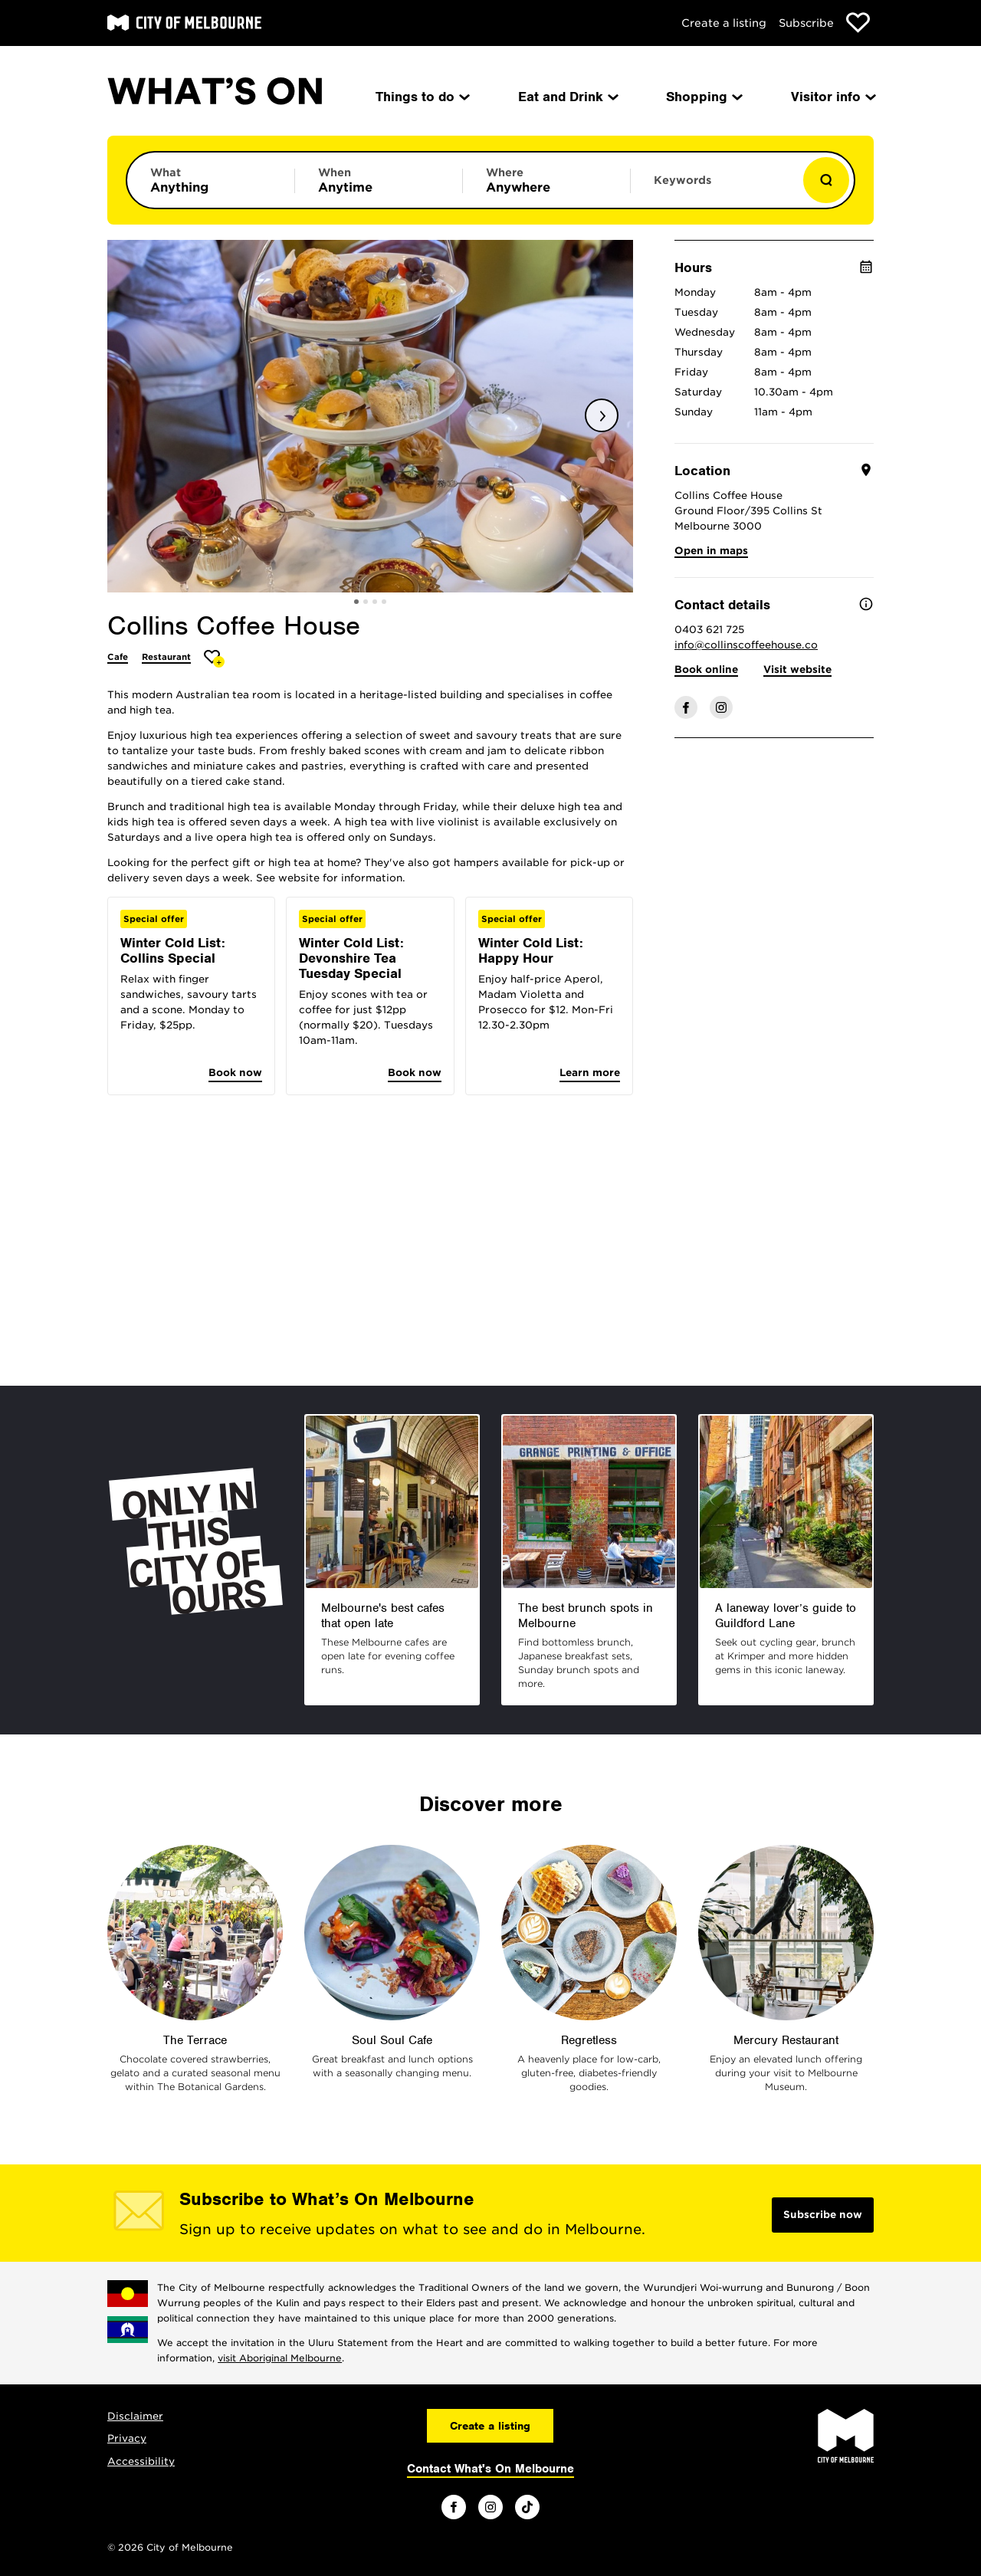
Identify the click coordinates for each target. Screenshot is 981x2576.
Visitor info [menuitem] (832, 96)
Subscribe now (822, 2214)
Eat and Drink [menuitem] (567, 96)
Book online (706, 669)
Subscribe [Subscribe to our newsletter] (806, 23)
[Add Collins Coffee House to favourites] (214, 659)
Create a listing (723, 23)
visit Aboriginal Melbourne (280, 2358)
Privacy (126, 2438)
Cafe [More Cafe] (117, 656)
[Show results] (826, 180)
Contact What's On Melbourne (490, 2468)
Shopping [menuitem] (703, 96)
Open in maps (711, 550)
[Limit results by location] (546, 180)
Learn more (589, 1072)
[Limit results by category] (210, 180)
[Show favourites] (858, 22)
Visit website (797, 669)
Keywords (682, 180)
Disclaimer (135, 2416)
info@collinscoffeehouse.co (746, 645)
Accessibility (141, 2461)
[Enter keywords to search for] (714, 187)
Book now (235, 1072)
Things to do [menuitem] (422, 96)
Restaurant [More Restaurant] (166, 656)
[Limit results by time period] (378, 180)
